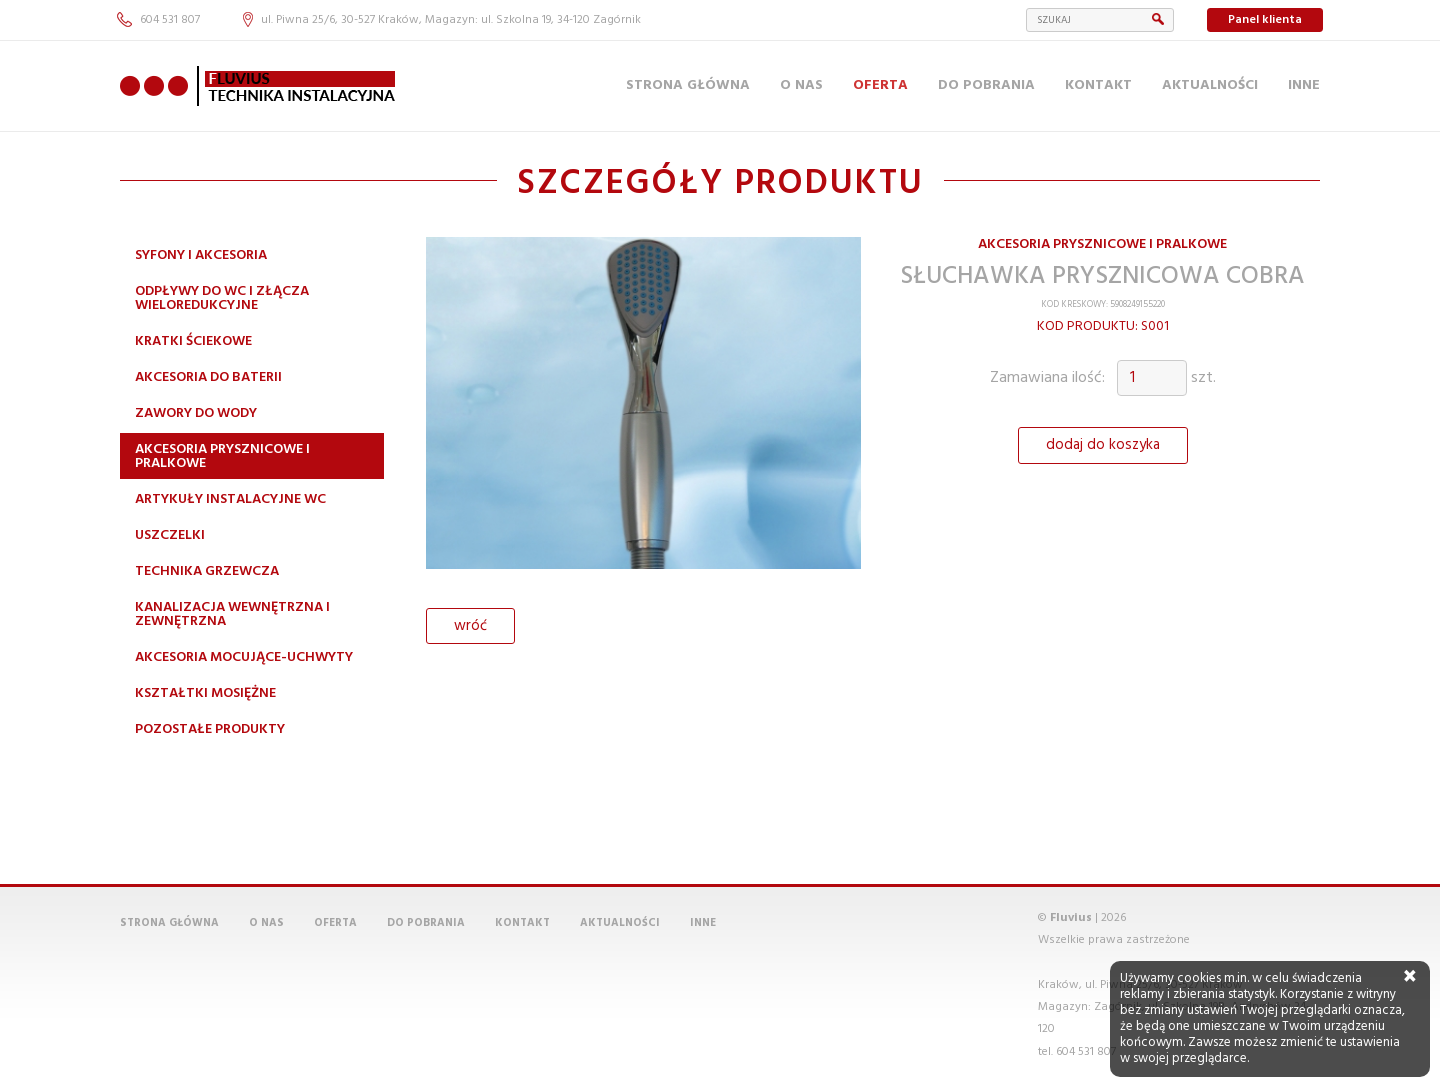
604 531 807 (158, 20)
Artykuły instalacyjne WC (230, 499)
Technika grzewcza (207, 571)
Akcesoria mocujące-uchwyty (244, 657)
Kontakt (1098, 85)
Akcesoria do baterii (208, 377)
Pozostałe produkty (210, 729)
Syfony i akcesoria (201, 255)
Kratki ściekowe (193, 341)
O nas (801, 85)
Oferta (880, 85)
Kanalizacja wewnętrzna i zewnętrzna (232, 614)
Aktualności (1210, 85)
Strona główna (688, 85)
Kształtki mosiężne (205, 693)
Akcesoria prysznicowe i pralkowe (222, 456)
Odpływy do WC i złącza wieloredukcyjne (222, 298)
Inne (1304, 85)
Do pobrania (986, 85)
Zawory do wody (196, 413)
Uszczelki (170, 535)
